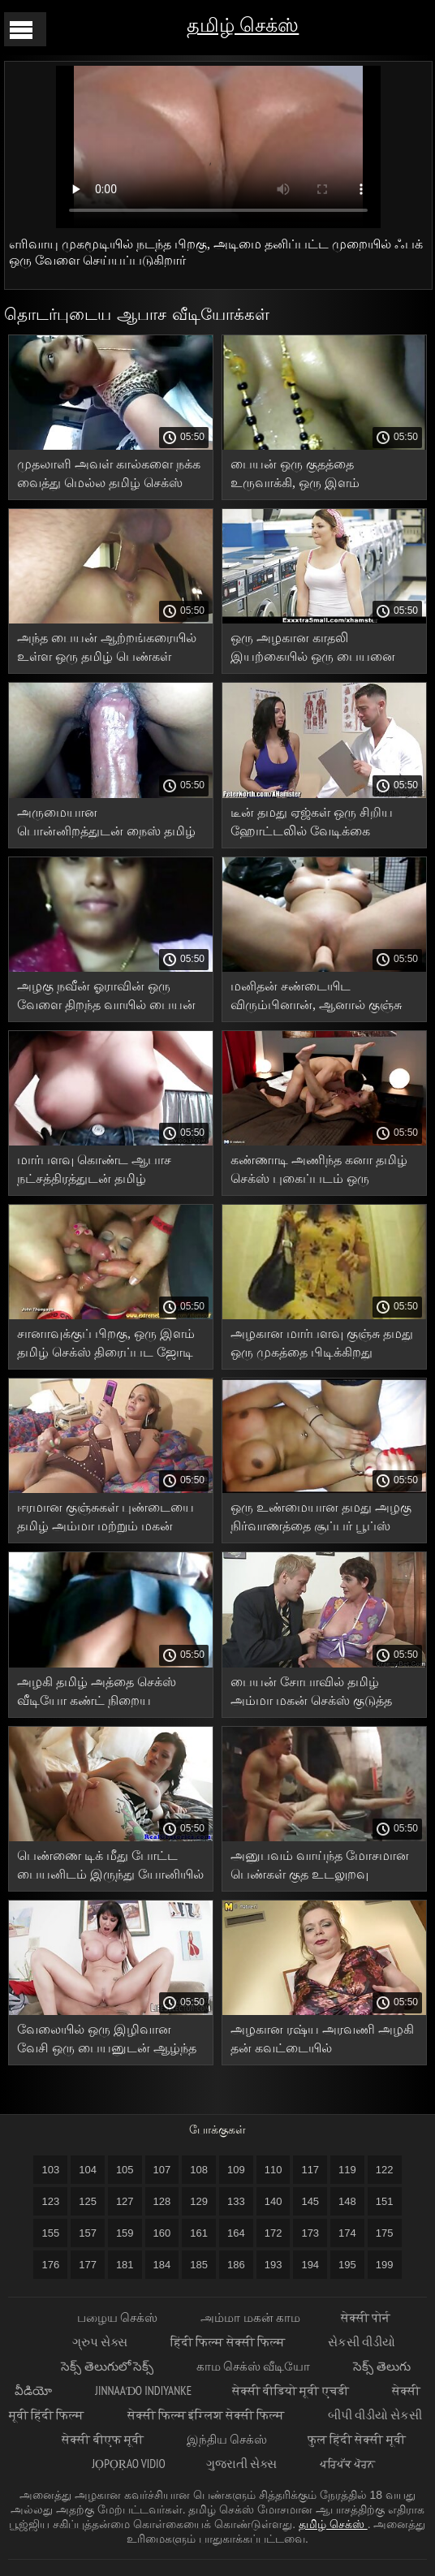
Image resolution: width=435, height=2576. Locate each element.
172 (273, 2233)
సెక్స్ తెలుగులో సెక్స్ (108, 2366)
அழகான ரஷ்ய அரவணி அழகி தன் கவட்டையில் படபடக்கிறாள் (322, 2041)
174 (347, 2233)
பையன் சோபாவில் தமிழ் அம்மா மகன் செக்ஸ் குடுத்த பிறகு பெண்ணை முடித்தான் (312, 1694)
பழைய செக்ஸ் (118, 2317)
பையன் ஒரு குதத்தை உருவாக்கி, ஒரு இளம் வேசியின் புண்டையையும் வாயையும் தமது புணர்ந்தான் (314, 476)
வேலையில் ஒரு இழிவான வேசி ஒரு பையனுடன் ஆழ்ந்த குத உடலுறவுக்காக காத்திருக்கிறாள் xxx (106, 2041)
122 (385, 2170)
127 (125, 2201)
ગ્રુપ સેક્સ (101, 2341)
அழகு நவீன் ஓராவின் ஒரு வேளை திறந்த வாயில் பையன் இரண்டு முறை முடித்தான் (106, 998)
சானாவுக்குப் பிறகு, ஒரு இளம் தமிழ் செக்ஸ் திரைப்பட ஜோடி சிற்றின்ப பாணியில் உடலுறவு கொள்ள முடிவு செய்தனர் (106, 1346)
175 (385, 2233)
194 (310, 2265)
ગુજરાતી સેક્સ (242, 2463)
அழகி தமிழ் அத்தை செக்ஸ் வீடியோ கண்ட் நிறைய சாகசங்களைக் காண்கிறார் (96, 1694)
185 (199, 2265)
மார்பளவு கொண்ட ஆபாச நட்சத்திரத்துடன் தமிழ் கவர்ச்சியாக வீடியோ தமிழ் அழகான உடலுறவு (96, 1172)
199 (385, 2265)
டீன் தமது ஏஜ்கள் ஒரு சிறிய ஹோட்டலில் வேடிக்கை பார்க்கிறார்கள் (311, 824)
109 (236, 2170)
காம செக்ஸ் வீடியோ (254, 2366)
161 (199, 2233)
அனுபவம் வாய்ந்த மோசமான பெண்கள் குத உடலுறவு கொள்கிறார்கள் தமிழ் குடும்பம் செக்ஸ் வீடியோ (320, 1868)
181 (125, 2265)
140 (273, 2201)
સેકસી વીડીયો (361, 2341)
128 (162, 2201)
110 (273, 2170)
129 (199, 2201)
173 (310, 2233)
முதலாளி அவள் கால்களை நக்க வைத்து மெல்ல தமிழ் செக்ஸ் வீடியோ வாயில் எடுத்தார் (108, 476)
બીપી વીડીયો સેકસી (375, 2415)
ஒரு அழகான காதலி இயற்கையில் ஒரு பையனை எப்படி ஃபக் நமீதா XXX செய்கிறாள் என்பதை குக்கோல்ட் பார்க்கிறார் (312, 650)
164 (236, 2233)
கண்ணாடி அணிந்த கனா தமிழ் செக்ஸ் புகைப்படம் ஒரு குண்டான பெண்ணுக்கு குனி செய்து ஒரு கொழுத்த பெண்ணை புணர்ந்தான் (318, 1172)
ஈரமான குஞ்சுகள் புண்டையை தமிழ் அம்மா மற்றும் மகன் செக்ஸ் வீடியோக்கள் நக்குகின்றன (105, 1519)
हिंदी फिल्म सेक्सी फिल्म (228, 2341)
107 (162, 2170)
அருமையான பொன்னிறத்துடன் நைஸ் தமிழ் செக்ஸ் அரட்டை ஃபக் (106, 824)
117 (310, 2170)
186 (236, 2265)
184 (162, 2265)
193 (273, 2265)
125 (88, 2201)
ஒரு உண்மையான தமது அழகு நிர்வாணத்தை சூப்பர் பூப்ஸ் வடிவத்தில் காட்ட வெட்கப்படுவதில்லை (320, 1519)
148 (347, 2201)
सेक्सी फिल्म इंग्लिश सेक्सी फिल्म (207, 2415)
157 (88, 2233)
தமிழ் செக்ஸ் (243, 25)
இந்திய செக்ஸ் (227, 2439)
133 (236, 2201)
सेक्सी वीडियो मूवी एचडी (291, 2390)
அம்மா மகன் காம (249, 2317)
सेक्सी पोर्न (365, 2317)
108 (199, 2170)
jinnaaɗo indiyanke (143, 2390)
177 (88, 2265)
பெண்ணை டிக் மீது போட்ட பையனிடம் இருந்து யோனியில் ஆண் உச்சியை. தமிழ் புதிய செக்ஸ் (110, 1868)
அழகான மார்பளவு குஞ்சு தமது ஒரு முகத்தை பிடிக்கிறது (321, 1343)
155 (50, 2233)
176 (50, 2265)
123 (50, 2201)
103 (50, 2170)
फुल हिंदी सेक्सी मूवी (357, 2439)
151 (385, 2201)
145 (310, 2201)
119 (347, 2170)
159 (125, 2233)
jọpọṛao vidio (129, 2463)
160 (162, 2233)
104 (88, 2170)
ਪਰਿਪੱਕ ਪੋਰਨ (347, 2463)
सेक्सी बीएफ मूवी (104, 2439)
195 (347, 2265)
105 (125, 2170)
